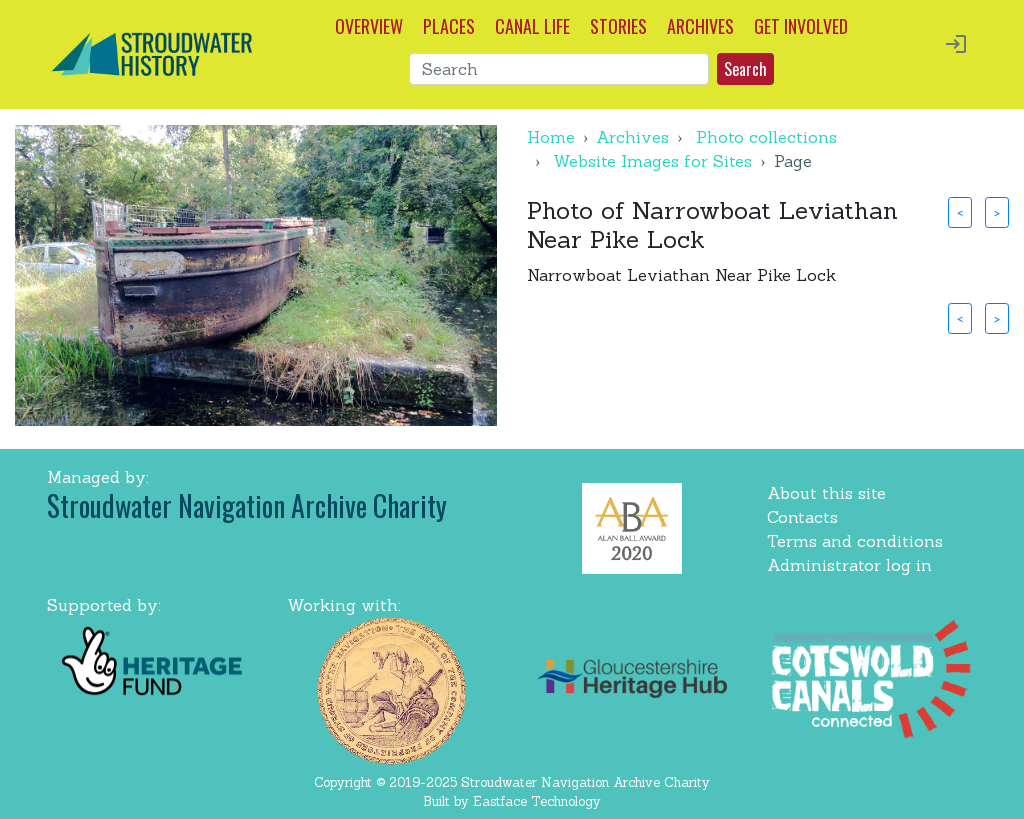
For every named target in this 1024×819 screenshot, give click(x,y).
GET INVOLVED (801, 26)
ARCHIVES (700, 26)
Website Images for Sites (652, 161)
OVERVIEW (369, 26)
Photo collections (766, 137)
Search (745, 69)
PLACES (449, 26)
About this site (826, 493)
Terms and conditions (855, 541)
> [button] (997, 212)
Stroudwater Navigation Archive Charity (247, 505)
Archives (632, 137)
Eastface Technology (537, 801)
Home (551, 137)
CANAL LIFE (532, 26)
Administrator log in (849, 565)
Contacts (802, 517)
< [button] (960, 212)
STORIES (618, 26)
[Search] (559, 69)
